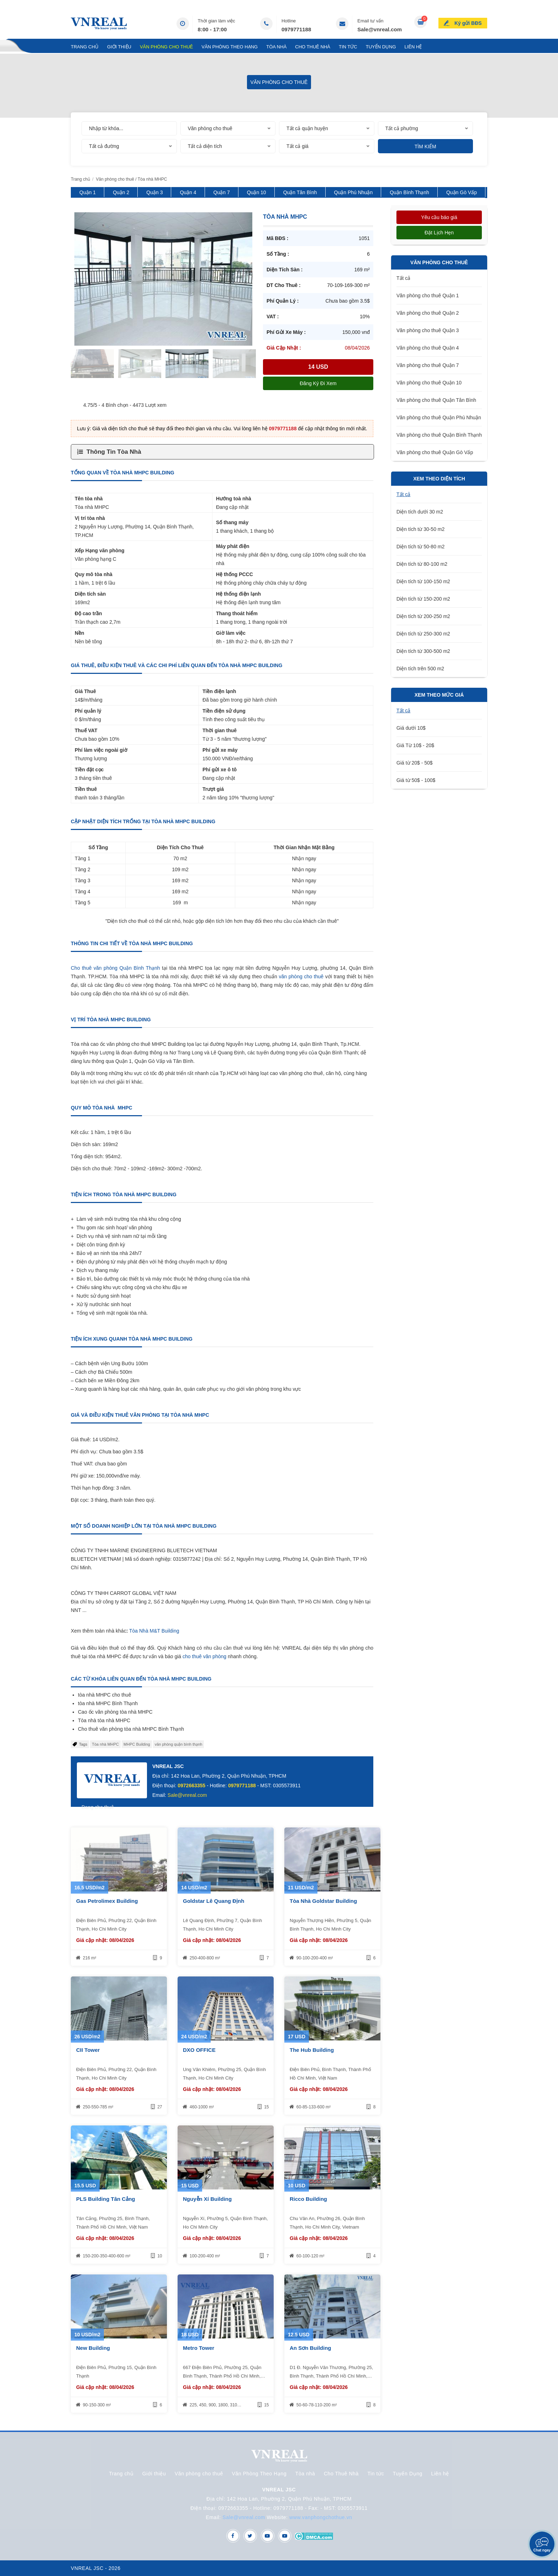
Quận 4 (188, 192)
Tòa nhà (276, 46)
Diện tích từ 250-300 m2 (423, 634)
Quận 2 (121, 192)
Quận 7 (222, 192)
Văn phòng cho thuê (166, 46)
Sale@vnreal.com (379, 29)
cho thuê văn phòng (204, 1656)
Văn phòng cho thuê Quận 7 (427, 365)
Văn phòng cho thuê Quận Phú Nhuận (438, 417)
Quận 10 (256, 192)
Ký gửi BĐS (468, 23)
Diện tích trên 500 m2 (420, 668)
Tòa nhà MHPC (105, 1744)
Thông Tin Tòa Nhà (113, 451)
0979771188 (296, 29)
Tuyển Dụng (381, 46)
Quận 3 (154, 192)
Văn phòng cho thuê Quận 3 (427, 330)
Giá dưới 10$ (411, 728)
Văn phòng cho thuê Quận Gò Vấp (434, 452)
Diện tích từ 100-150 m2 (423, 581)
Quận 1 (87, 192)
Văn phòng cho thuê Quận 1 (427, 295)
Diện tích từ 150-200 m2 (423, 599)
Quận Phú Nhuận (353, 192)
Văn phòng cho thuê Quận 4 (427, 348)
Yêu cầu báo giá (439, 217)
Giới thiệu (119, 46)
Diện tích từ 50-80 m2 (420, 546)
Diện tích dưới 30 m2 (419, 512)
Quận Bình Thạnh (409, 192)
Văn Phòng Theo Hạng (229, 46)
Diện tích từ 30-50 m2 (420, 529)
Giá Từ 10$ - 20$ (415, 745)
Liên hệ (413, 46)
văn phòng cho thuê (301, 976)
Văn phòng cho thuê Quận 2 (427, 313)
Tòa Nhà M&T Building (154, 1631)
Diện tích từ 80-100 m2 (421, 564)
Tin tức (348, 46)
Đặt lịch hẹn (439, 232)
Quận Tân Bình (300, 192)
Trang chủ (85, 46)
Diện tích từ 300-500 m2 (423, 651)
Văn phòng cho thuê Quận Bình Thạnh (439, 435)
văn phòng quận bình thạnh (178, 1744)
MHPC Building (136, 1744)
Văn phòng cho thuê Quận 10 (429, 382)
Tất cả (403, 278)
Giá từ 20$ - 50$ (414, 763)
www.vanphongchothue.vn (320, 2517)
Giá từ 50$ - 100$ (415, 780)
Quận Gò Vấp (461, 192)
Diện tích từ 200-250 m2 (423, 616)
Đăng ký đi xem (318, 383)
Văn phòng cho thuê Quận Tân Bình (436, 400)
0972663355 (191, 1785)
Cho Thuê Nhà (312, 46)
